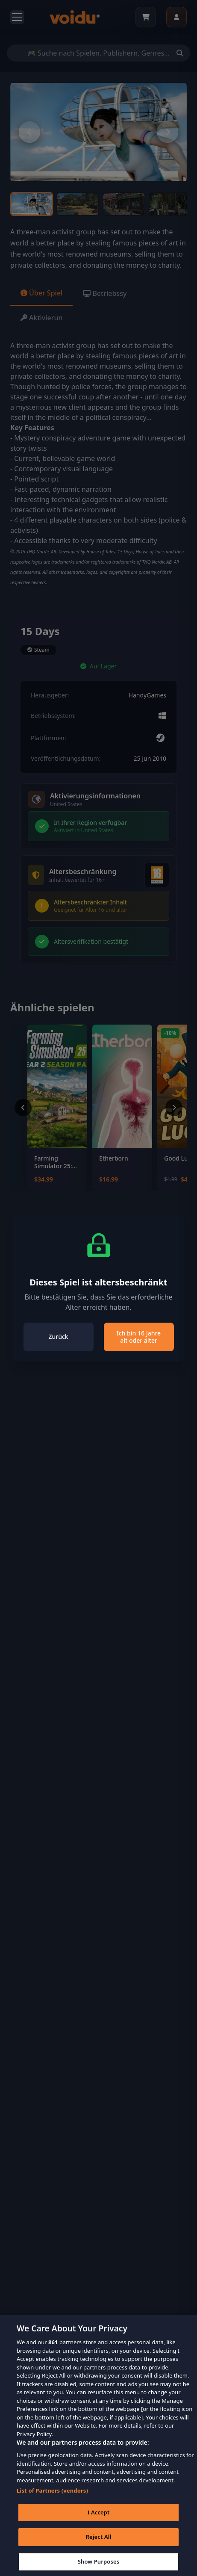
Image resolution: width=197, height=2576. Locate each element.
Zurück (58, 1336)
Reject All (99, 2548)
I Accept (98, 2523)
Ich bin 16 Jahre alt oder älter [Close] (139, 1337)
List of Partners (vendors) (52, 2501)
